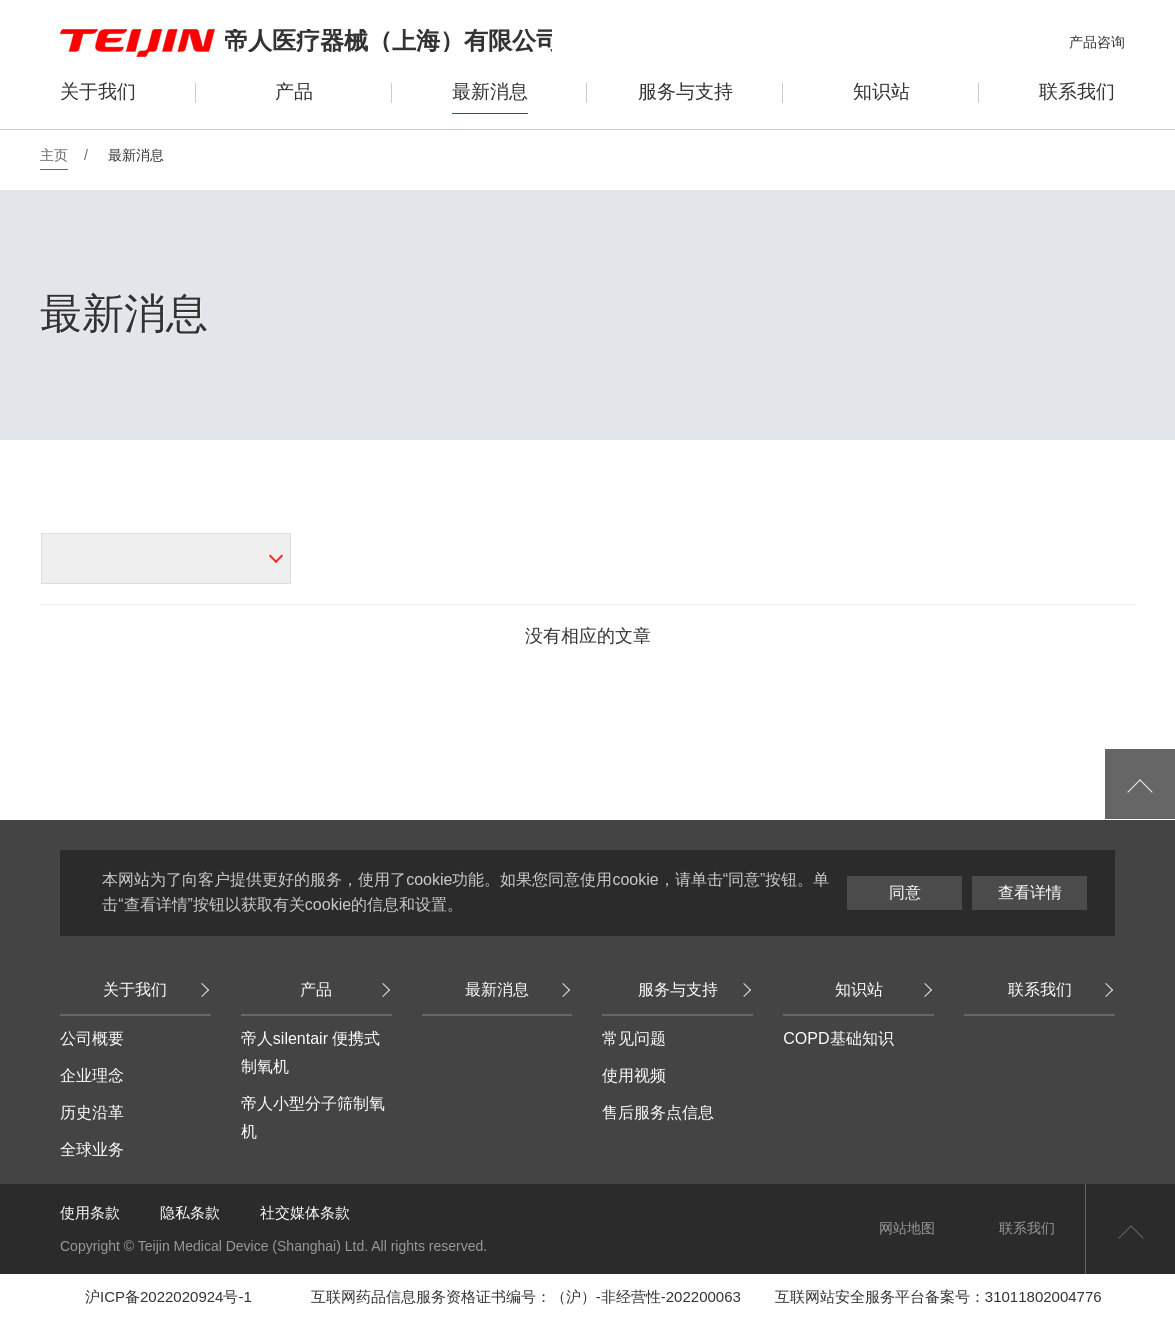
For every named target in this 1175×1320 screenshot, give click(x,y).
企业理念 (92, 1075)
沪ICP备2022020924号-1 (168, 1296)
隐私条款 (190, 1212)
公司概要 (92, 1038)
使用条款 (90, 1212)
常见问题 (634, 1038)
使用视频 (634, 1075)
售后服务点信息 (658, 1112)
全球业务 (92, 1149)
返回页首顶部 (1130, 1229)
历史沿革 (92, 1112)
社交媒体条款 (305, 1212)
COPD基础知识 (838, 1038)
